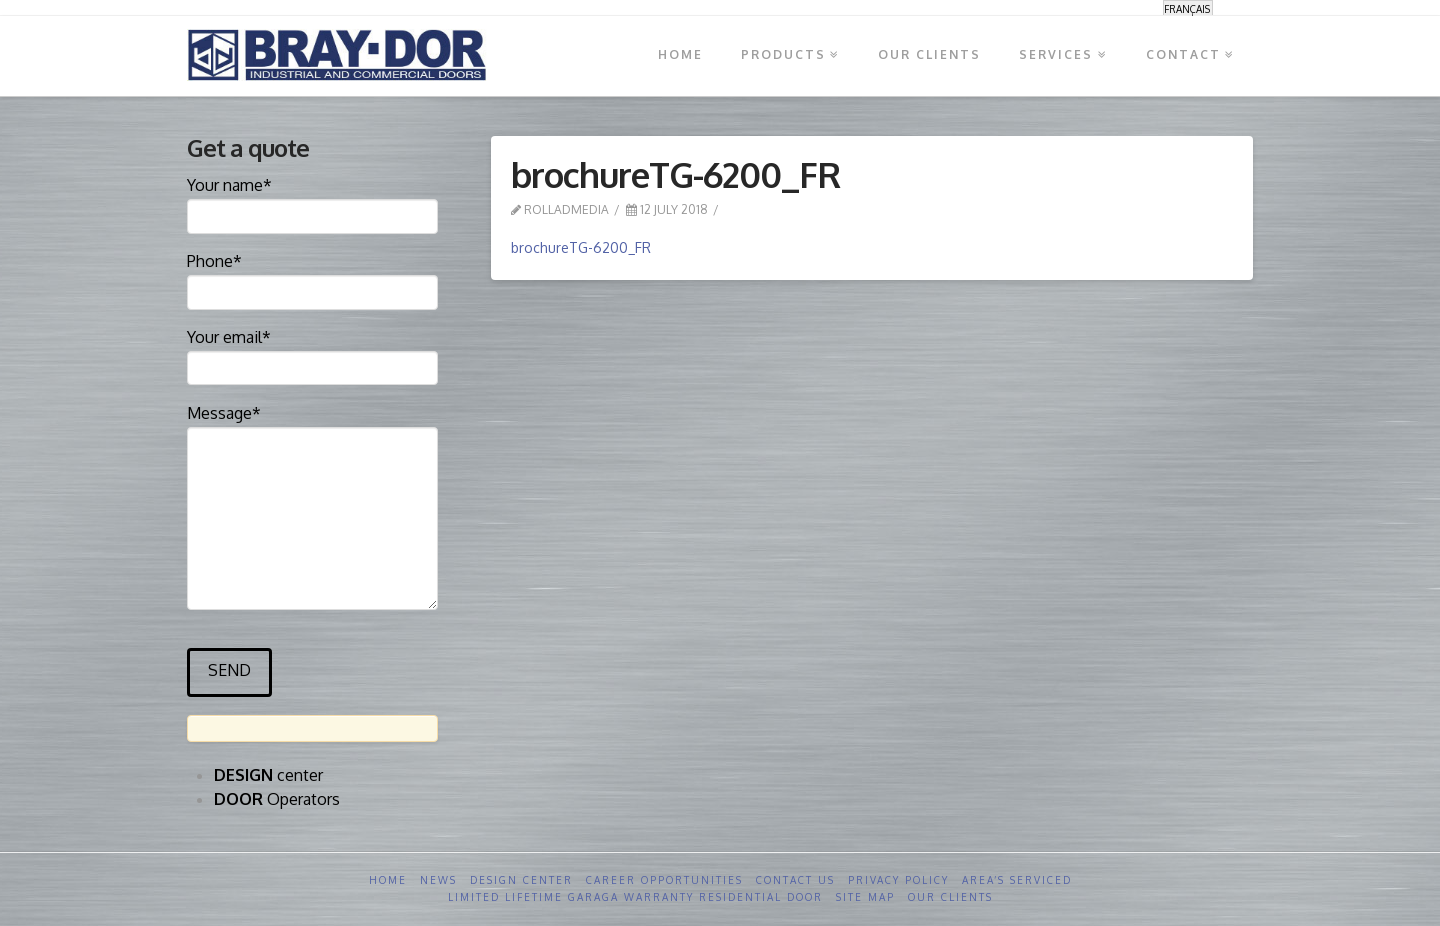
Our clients (950, 897)
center (268, 775)
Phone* (312, 278)
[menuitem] (1188, 8)
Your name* (312, 202)
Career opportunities (664, 880)
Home (388, 880)
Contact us (795, 880)
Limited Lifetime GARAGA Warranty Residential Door (635, 897)
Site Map (865, 897)
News (438, 880)
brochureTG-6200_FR (581, 247)
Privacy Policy (898, 880)
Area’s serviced (1017, 880)
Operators (277, 799)
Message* (312, 426)
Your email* (312, 354)
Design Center (521, 880)
